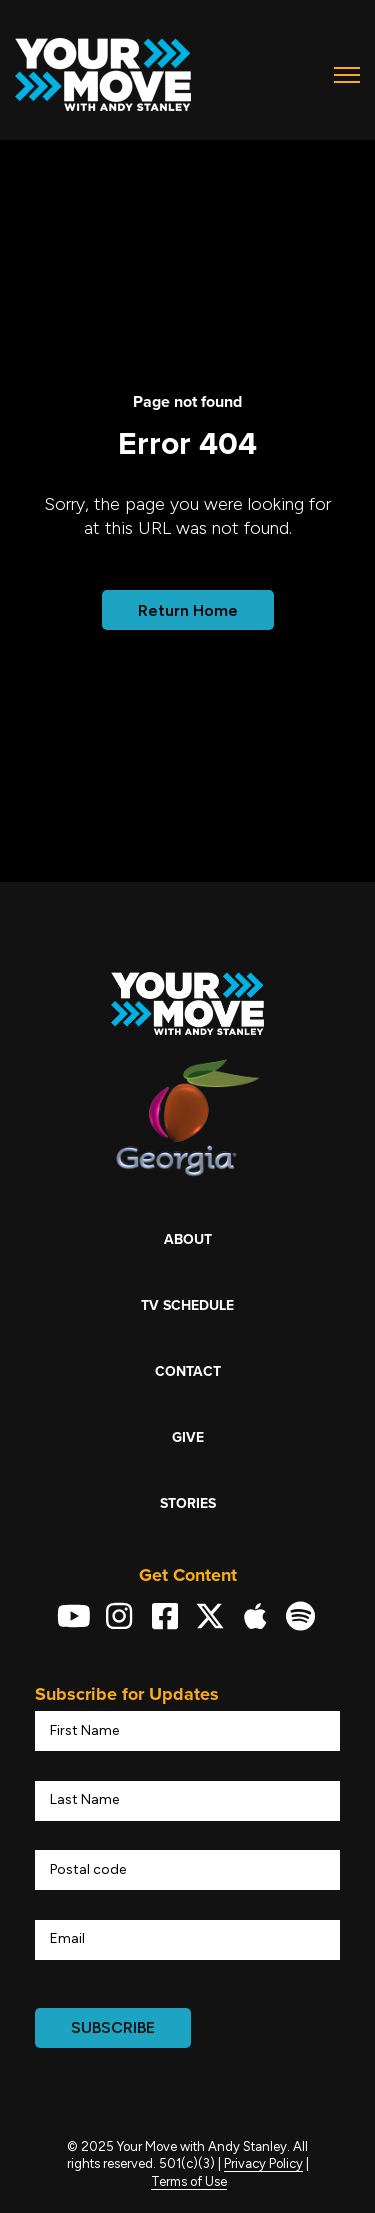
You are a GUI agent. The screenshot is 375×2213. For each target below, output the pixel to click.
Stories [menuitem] (188, 1503)
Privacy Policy (263, 2163)
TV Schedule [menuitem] (187, 1305)
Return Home (188, 610)
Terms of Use (189, 2181)
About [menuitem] (188, 1239)
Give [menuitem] (188, 1437)
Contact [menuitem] (188, 1371)
